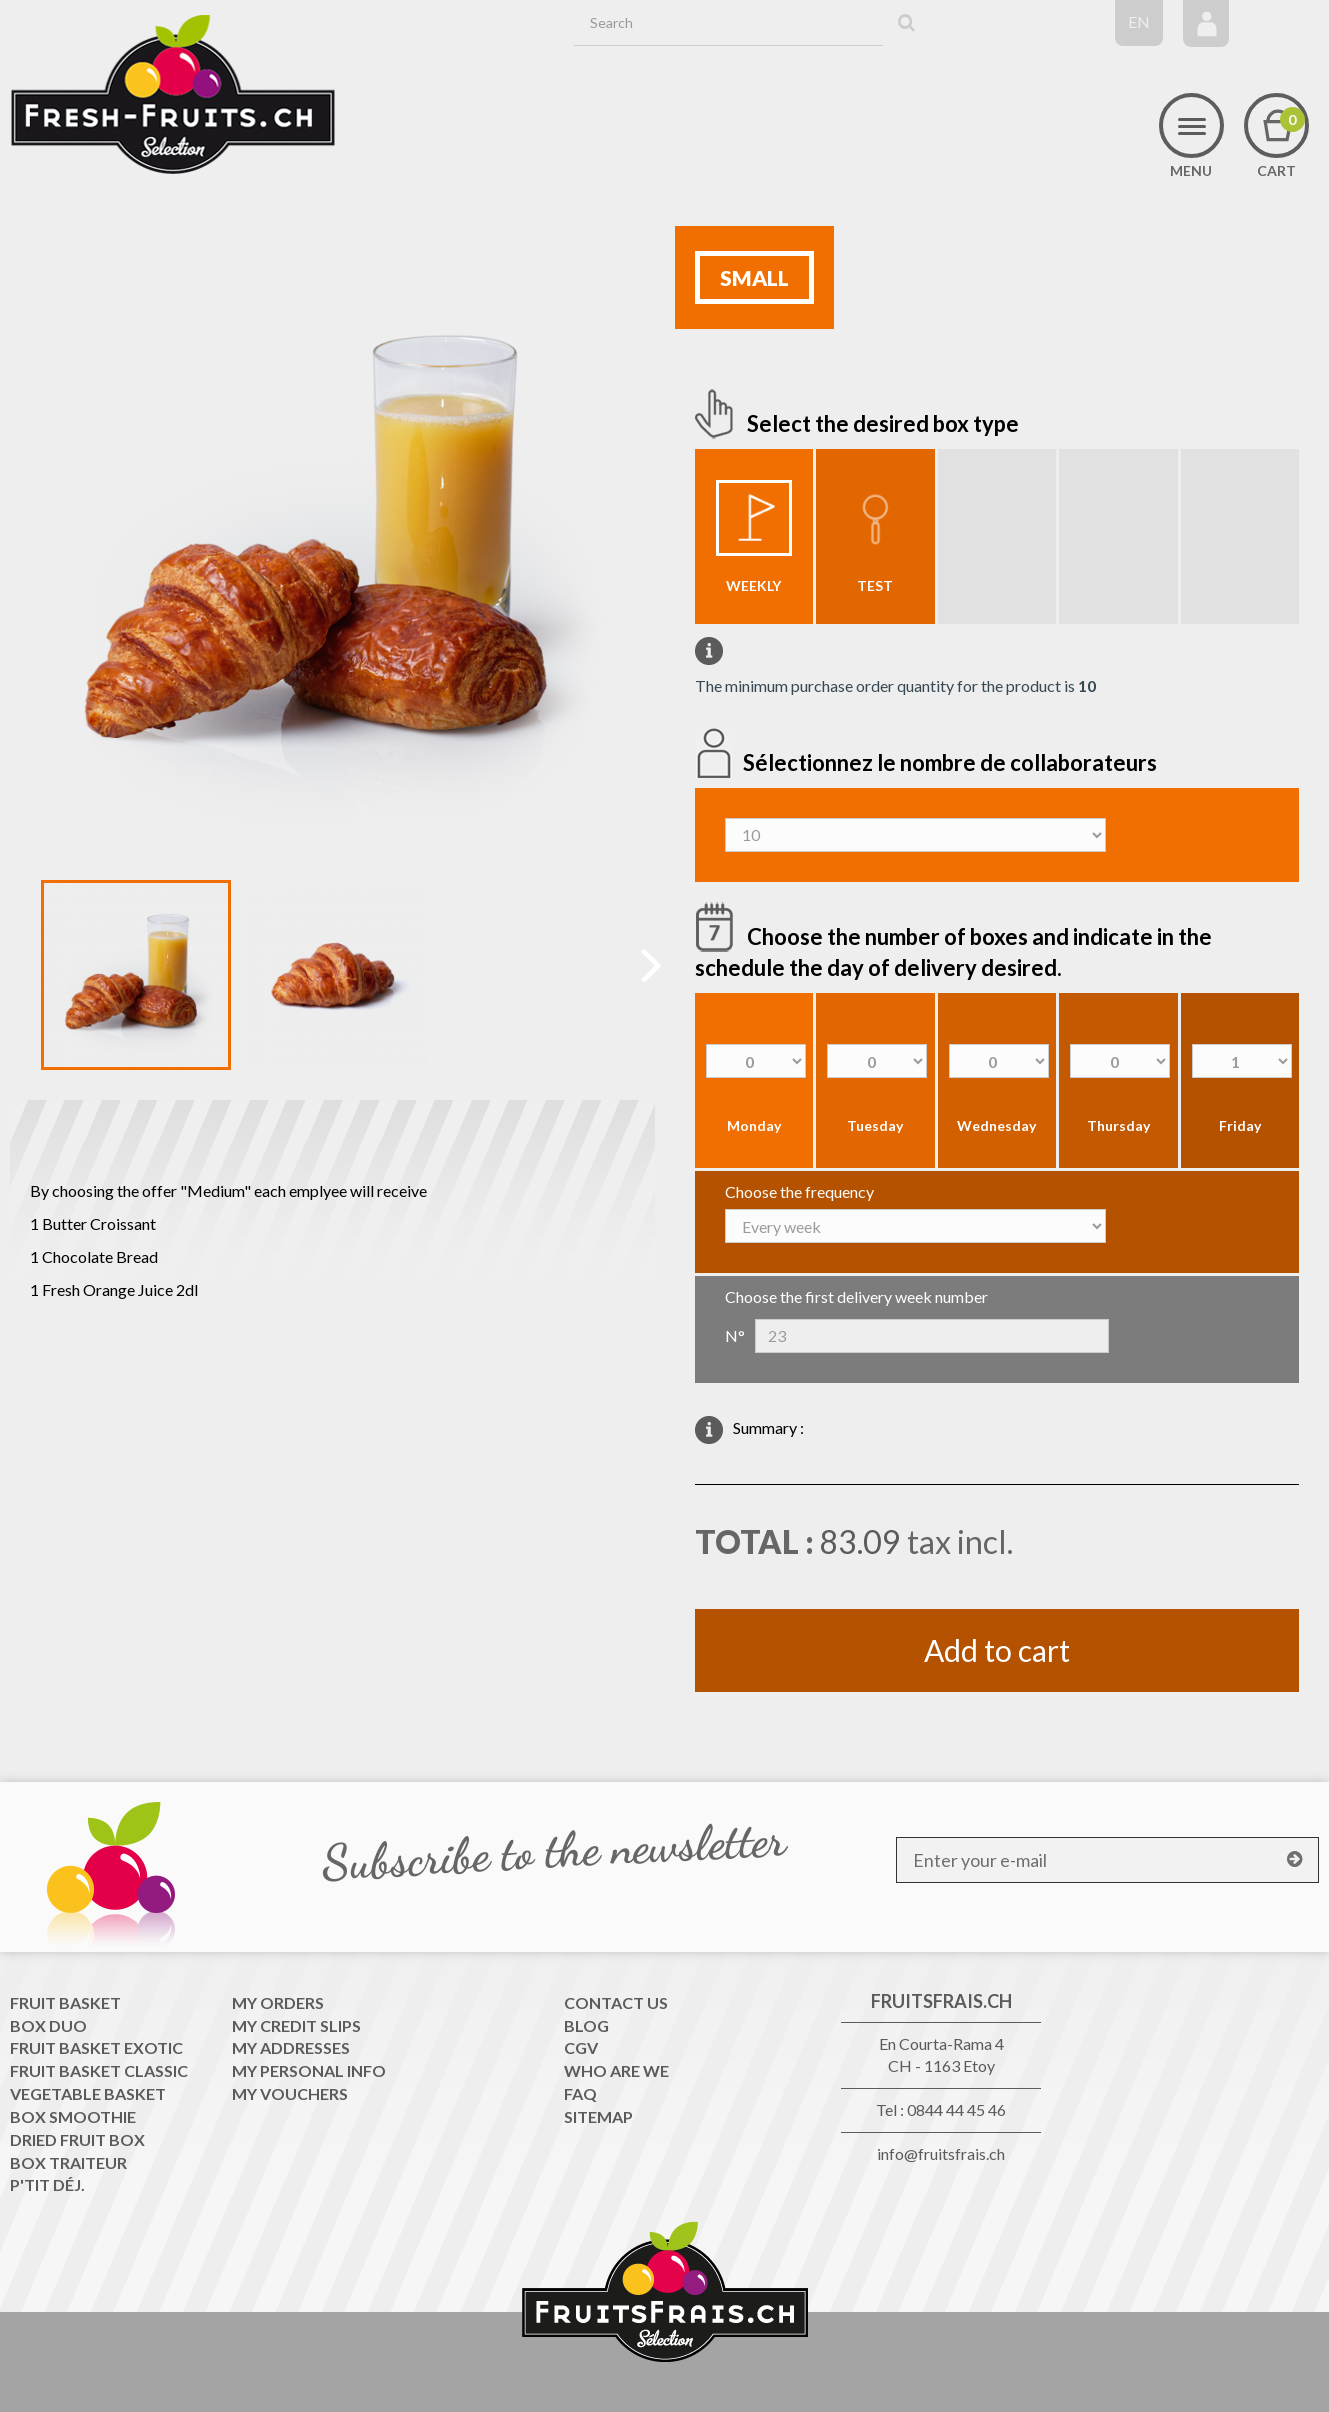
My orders (278, 2002)
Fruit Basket (65, 2002)
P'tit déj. (47, 2184)
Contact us (616, 2002)
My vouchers (290, 2093)
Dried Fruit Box (77, 2139)
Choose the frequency (799, 1191)
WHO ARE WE (616, 2070)
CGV (581, 2047)
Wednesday (996, 1125)
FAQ (580, 2093)
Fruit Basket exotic (96, 2047)
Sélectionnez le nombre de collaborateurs (952, 761)
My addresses (291, 2047)
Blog (586, 2025)
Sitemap (598, 2116)
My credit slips (296, 2025)
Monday (754, 1125)
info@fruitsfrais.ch (941, 2153)
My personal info (309, 2070)
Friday (1240, 1125)
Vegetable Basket (88, 2093)
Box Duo (48, 2025)
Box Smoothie (73, 2116)
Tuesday (875, 1125)
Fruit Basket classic (99, 2070)
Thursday (1118, 1125)
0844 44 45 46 (956, 2109)
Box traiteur (68, 2162)
